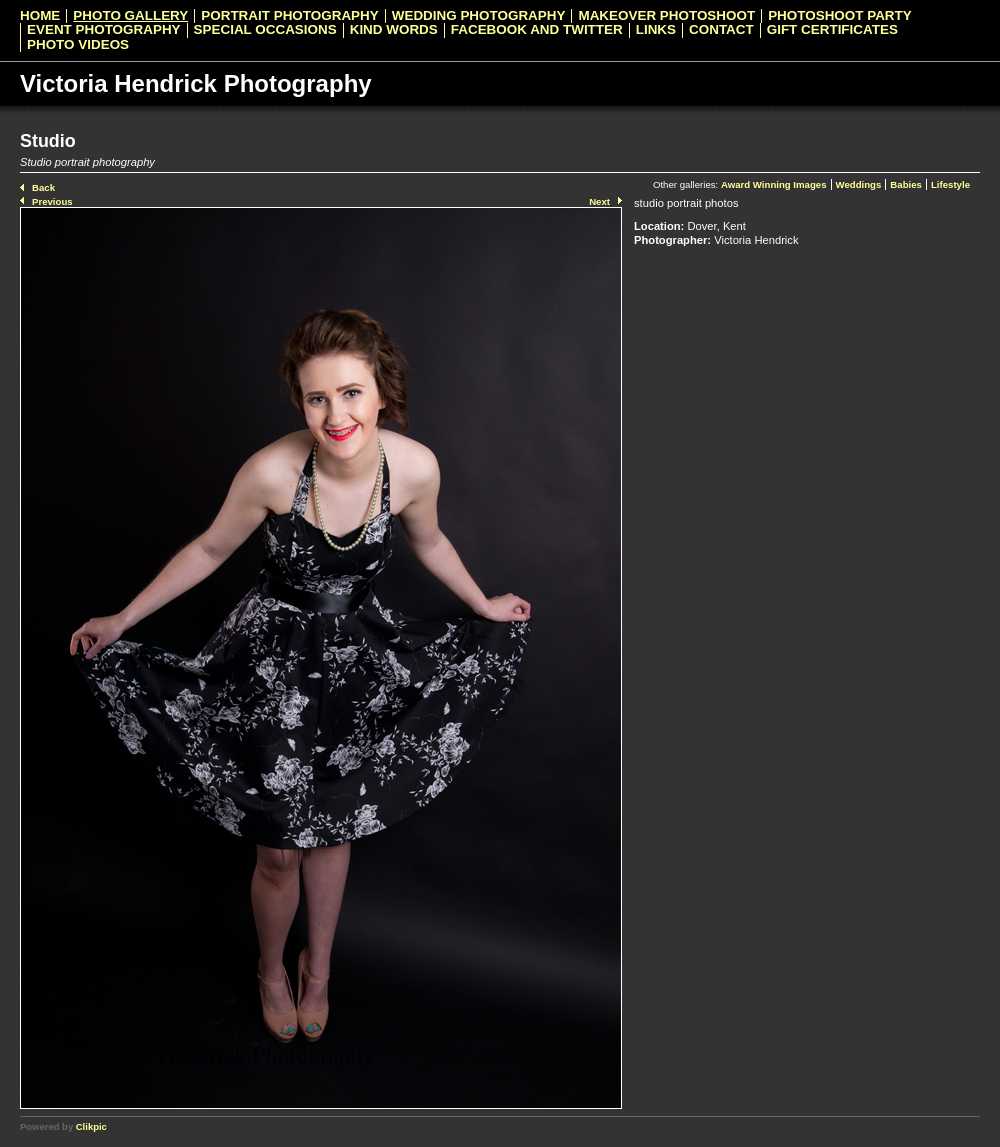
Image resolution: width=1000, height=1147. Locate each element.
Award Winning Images (774, 184)
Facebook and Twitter (537, 30)
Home (40, 16)
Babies (906, 184)
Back (43, 187)
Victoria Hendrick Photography (196, 83)
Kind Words (394, 30)
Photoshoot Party (840, 16)
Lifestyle (950, 184)
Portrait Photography (289, 16)
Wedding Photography (479, 16)
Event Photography (104, 30)
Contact (721, 30)
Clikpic (91, 1126)
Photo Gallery (130, 16)
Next (599, 201)
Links (656, 30)
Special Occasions (265, 30)
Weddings (859, 184)
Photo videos (78, 45)
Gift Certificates (832, 30)
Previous (52, 201)
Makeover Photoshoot (666, 16)
